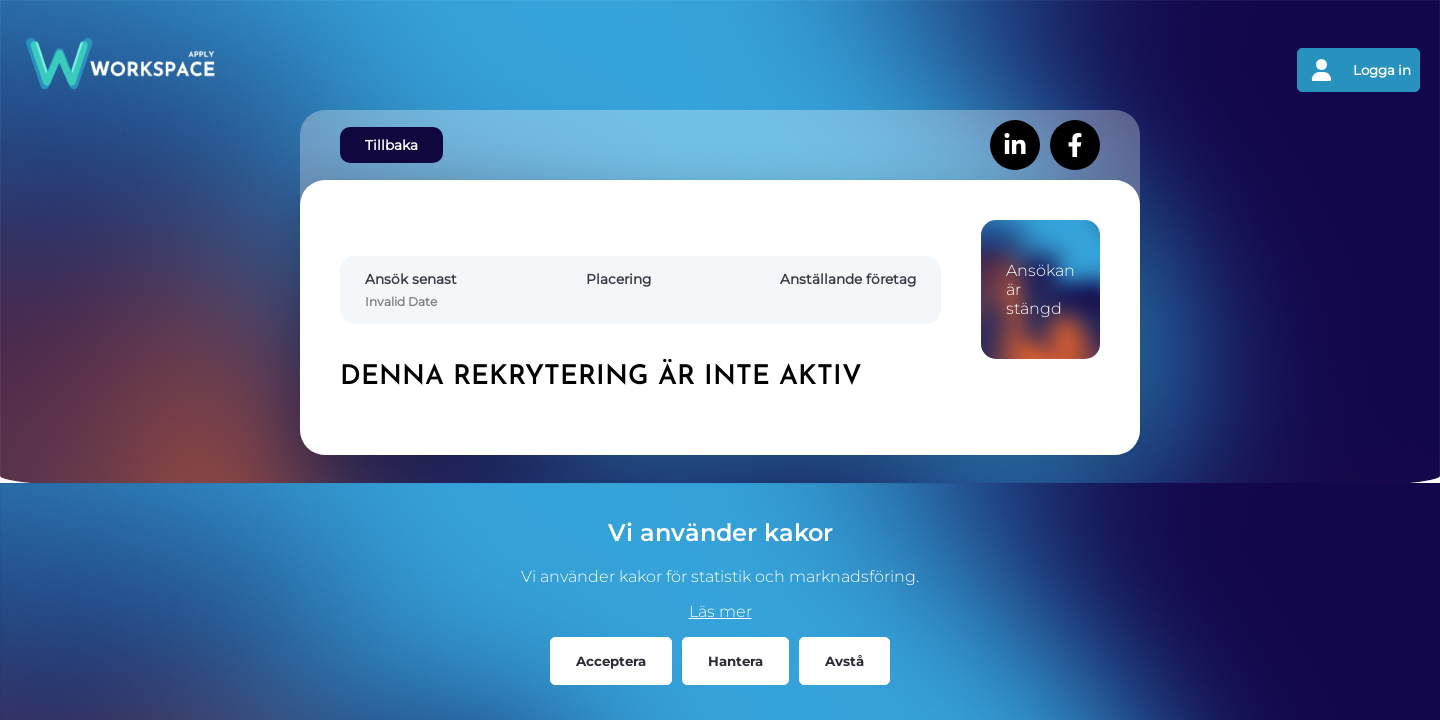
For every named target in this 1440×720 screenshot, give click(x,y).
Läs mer (720, 611)
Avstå (844, 661)
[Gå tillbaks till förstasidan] (370, 70)
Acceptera (611, 661)
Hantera (735, 661)
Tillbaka (391, 145)
